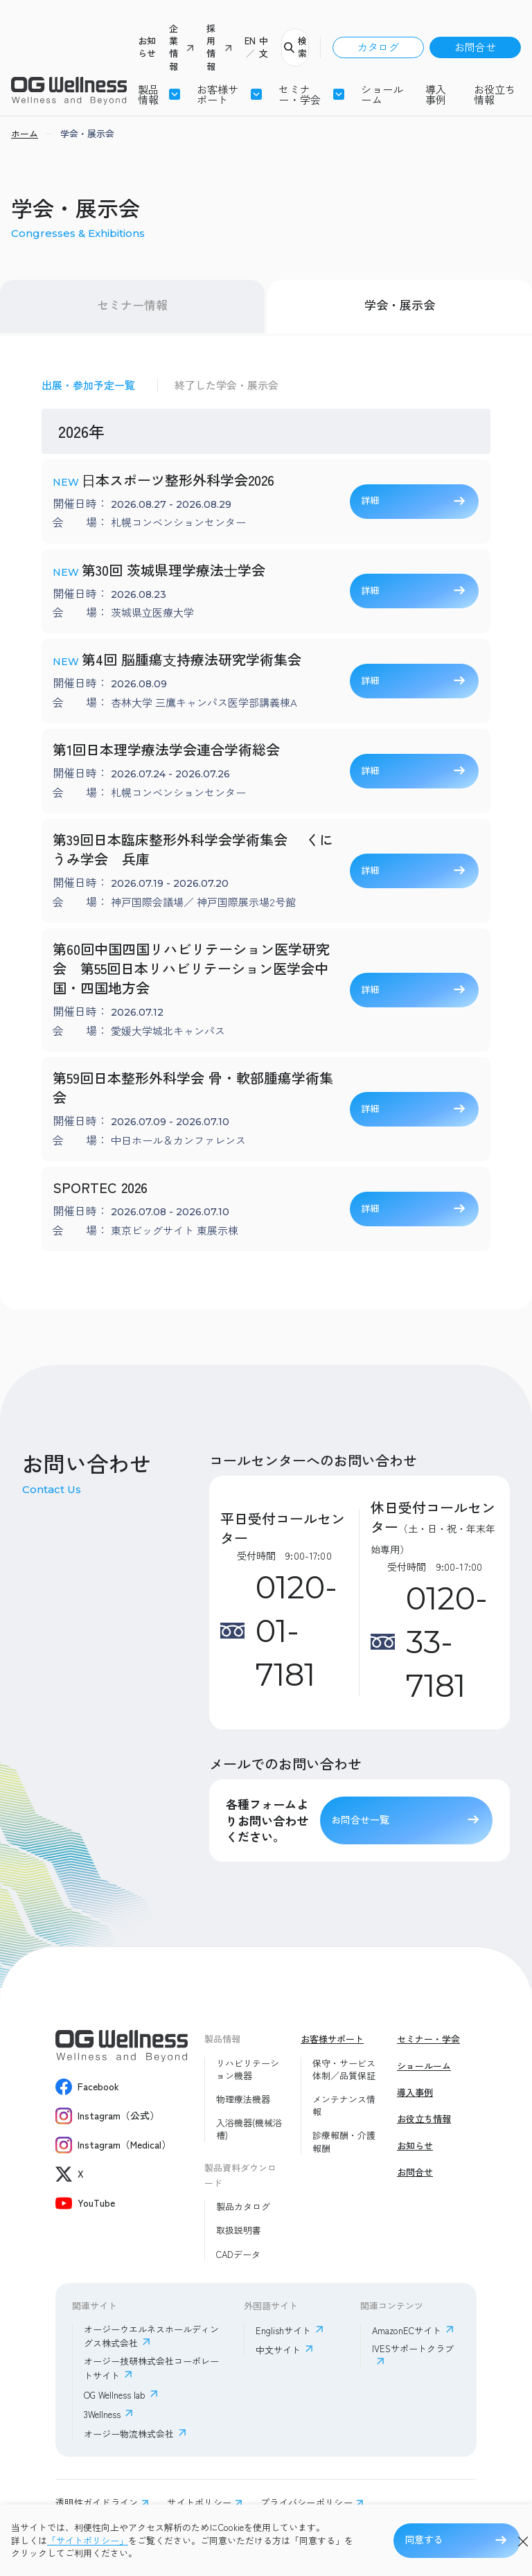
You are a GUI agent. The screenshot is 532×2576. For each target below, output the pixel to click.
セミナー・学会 (428, 2039)
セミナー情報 (132, 305)
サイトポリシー (199, 2502)
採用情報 (210, 47)
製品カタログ (243, 2206)
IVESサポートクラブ (413, 2349)
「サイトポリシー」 (87, 2540)
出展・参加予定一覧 (88, 385)
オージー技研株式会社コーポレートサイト (151, 2368)
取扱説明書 (238, 2230)
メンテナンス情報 (343, 2105)
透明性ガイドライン (96, 2502)
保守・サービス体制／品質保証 (343, 2069)
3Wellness (102, 2414)
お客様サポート (218, 94)
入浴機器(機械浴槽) (249, 2129)
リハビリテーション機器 (247, 2069)
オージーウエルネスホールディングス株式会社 (151, 2336)
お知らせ (147, 47)
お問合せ (475, 46)
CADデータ (238, 2254)
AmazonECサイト (406, 2330)
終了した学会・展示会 (226, 385)
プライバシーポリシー (306, 2502)
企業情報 (173, 47)
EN (250, 41)
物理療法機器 (243, 2099)
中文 (263, 47)
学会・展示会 (399, 305)
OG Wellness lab (114, 2394)
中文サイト (278, 2349)
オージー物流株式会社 (129, 2433)
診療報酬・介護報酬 (343, 2141)
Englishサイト (283, 2330)
